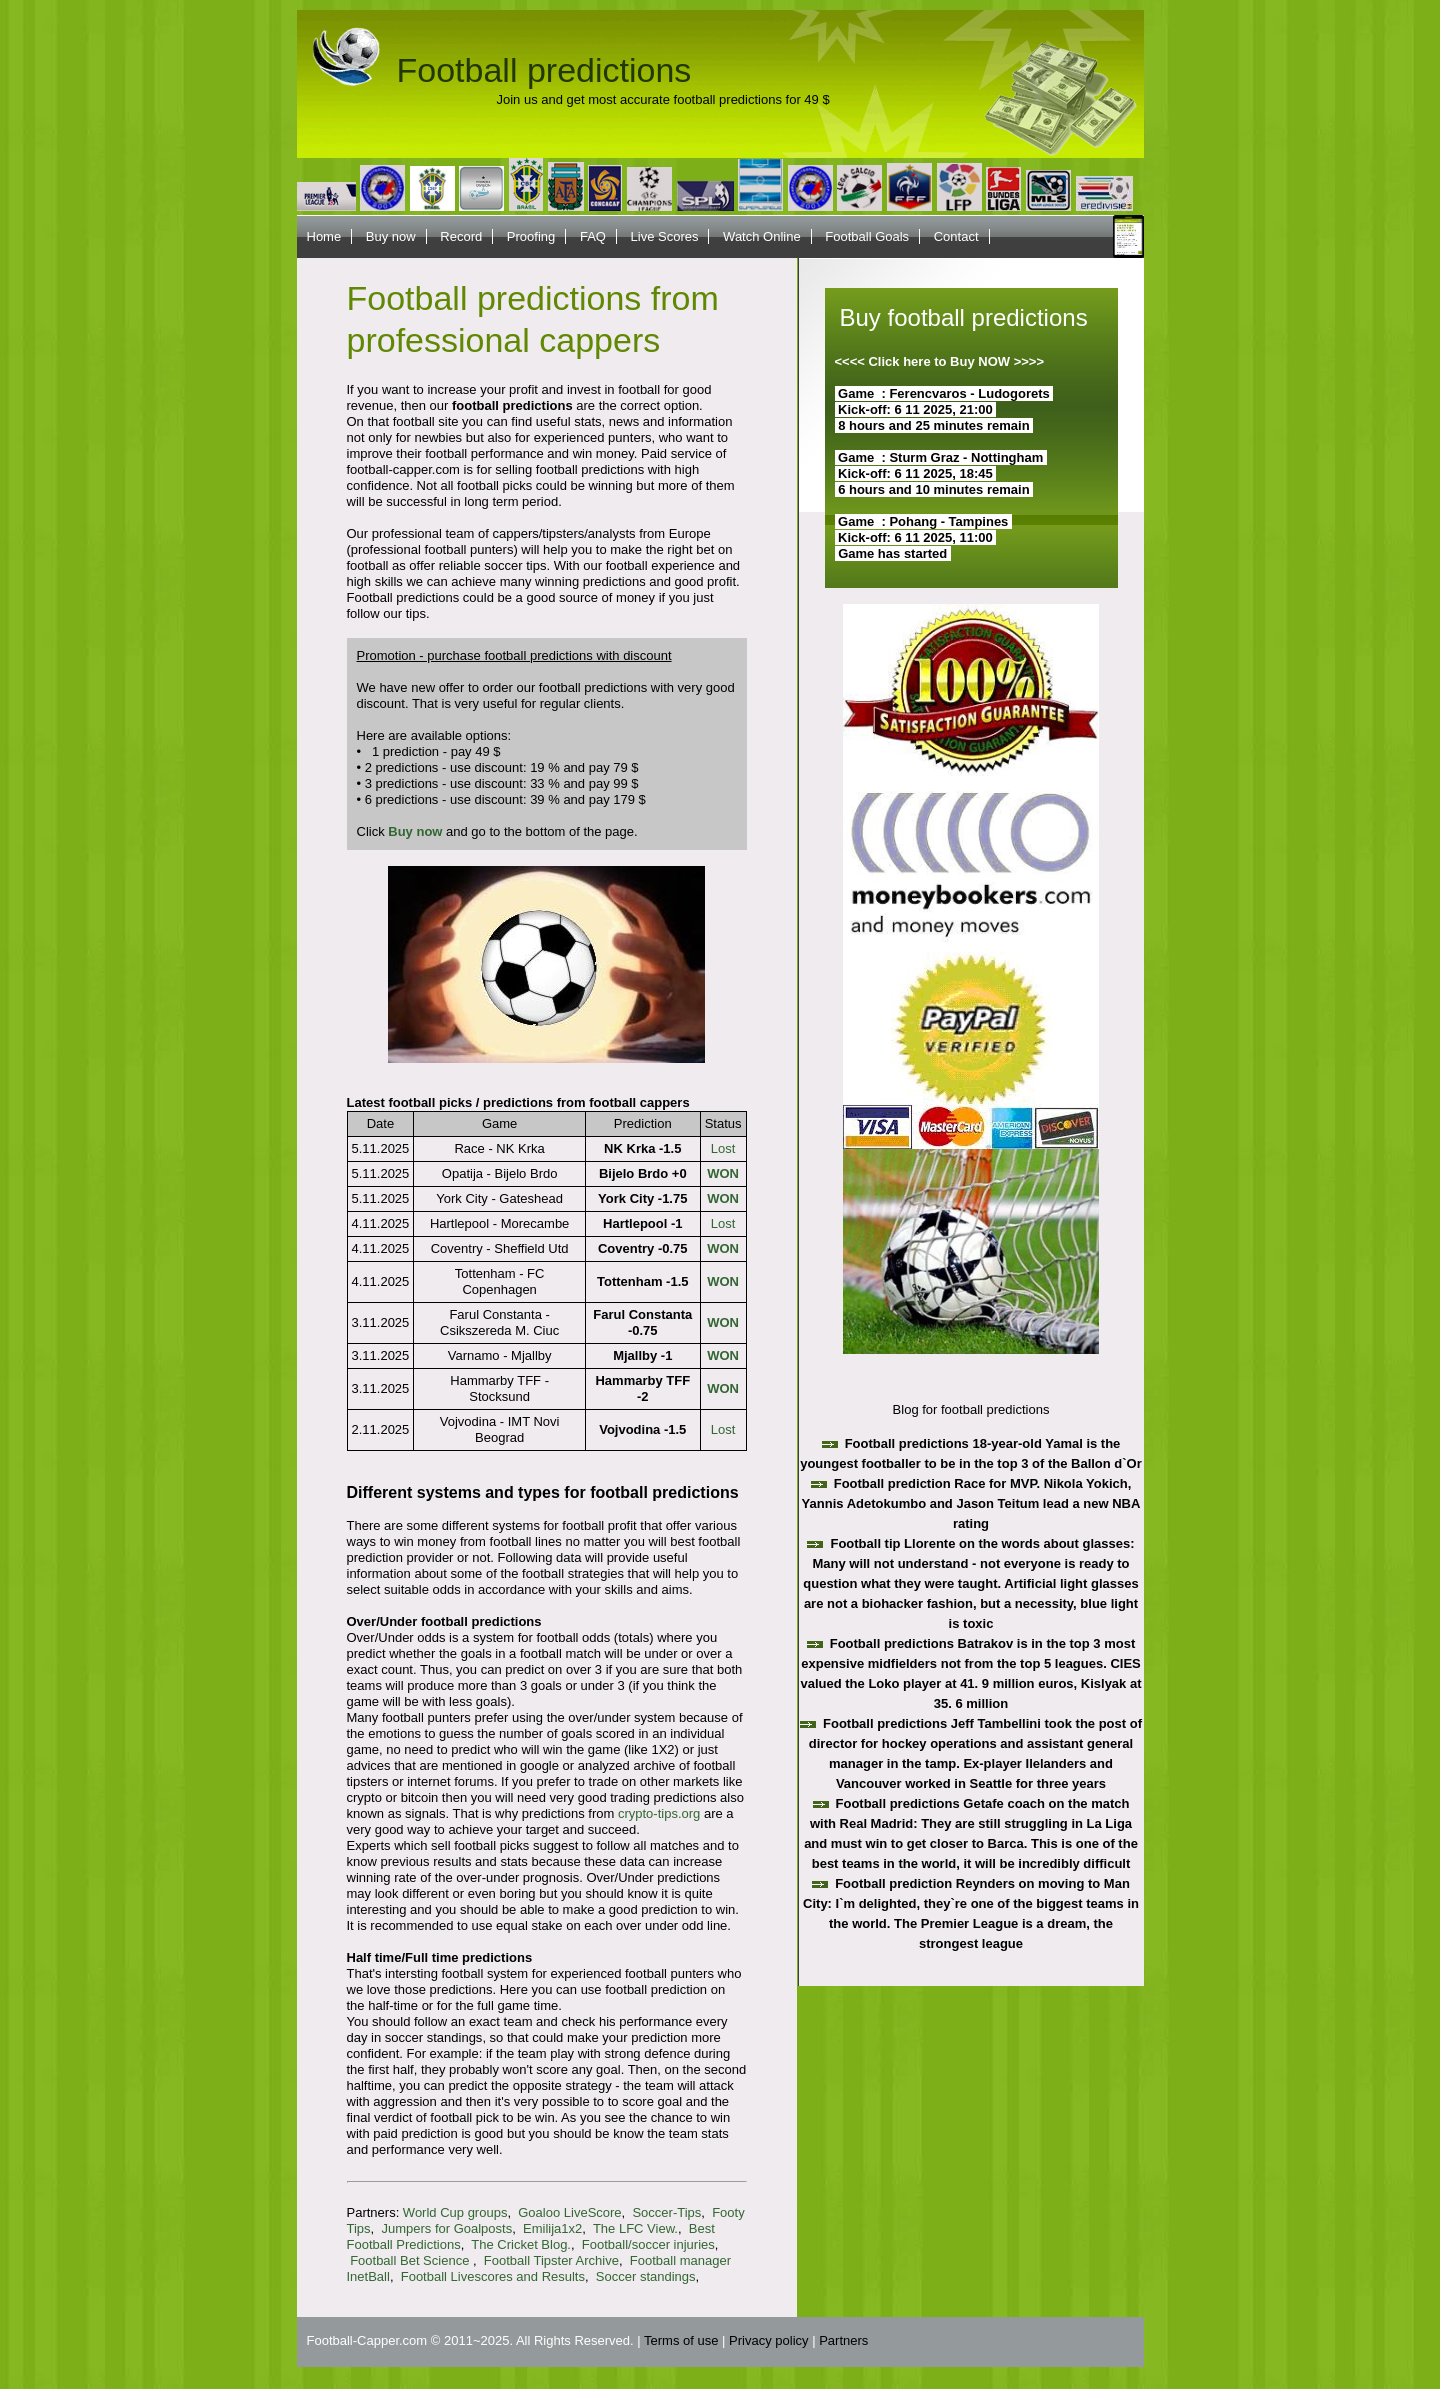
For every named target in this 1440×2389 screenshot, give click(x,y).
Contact (956, 236)
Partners (843, 2340)
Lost (723, 1148)
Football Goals (867, 236)
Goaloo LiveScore (569, 2212)
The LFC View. (635, 2228)
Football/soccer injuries (648, 2244)
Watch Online (762, 236)
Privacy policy (768, 2340)
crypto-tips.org (659, 1813)
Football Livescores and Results (493, 2276)
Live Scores (665, 236)
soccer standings (434, 2037)
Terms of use (681, 2340)
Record (461, 236)
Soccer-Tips (666, 2212)
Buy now (391, 236)
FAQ (593, 236)
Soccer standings (646, 2276)
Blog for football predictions (971, 1409)
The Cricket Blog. (521, 2244)
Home (324, 236)
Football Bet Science (411, 2260)
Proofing (531, 236)
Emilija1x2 (552, 2228)
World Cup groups (455, 2212)
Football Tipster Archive (551, 2260)
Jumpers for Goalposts (446, 2228)
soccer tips (515, 565)
